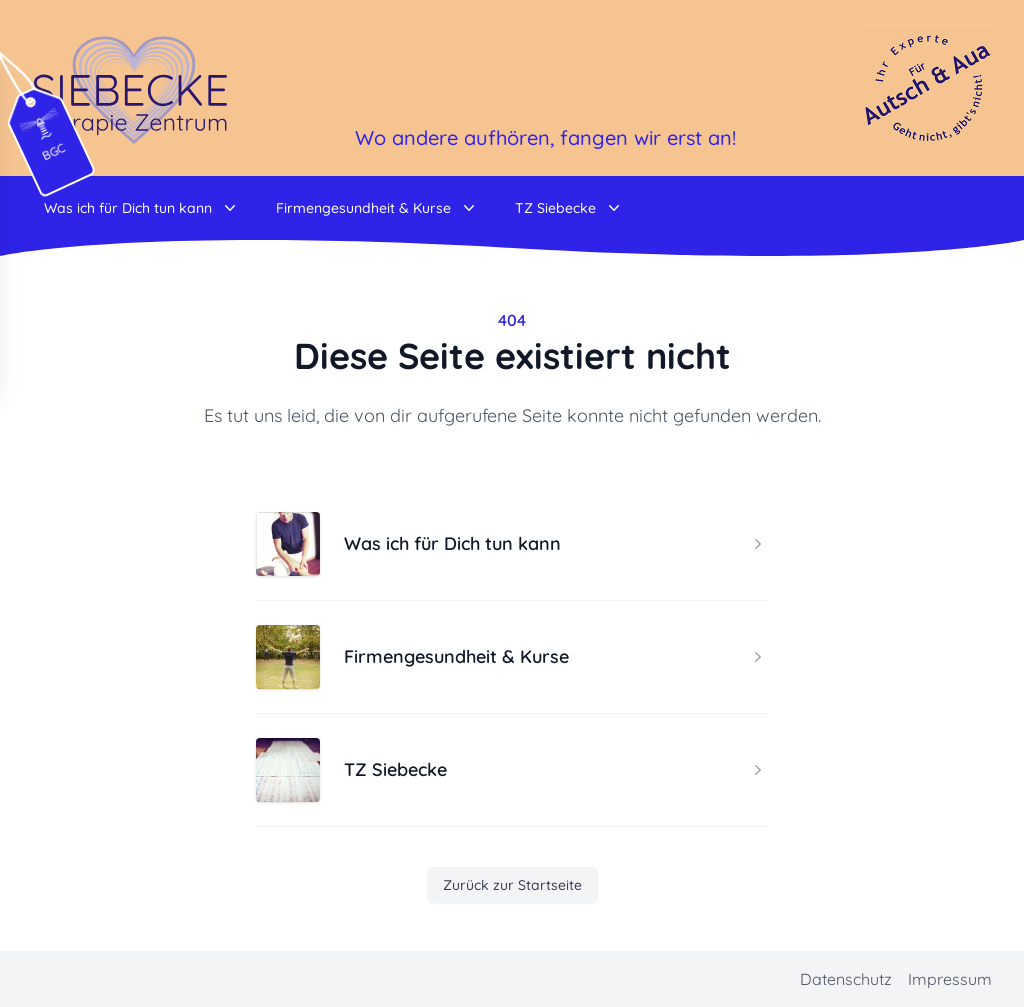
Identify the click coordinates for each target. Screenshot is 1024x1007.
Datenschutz (846, 979)
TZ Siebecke (569, 208)
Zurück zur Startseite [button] (512, 885)
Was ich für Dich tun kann (142, 208)
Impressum (950, 979)
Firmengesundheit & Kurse (377, 208)
